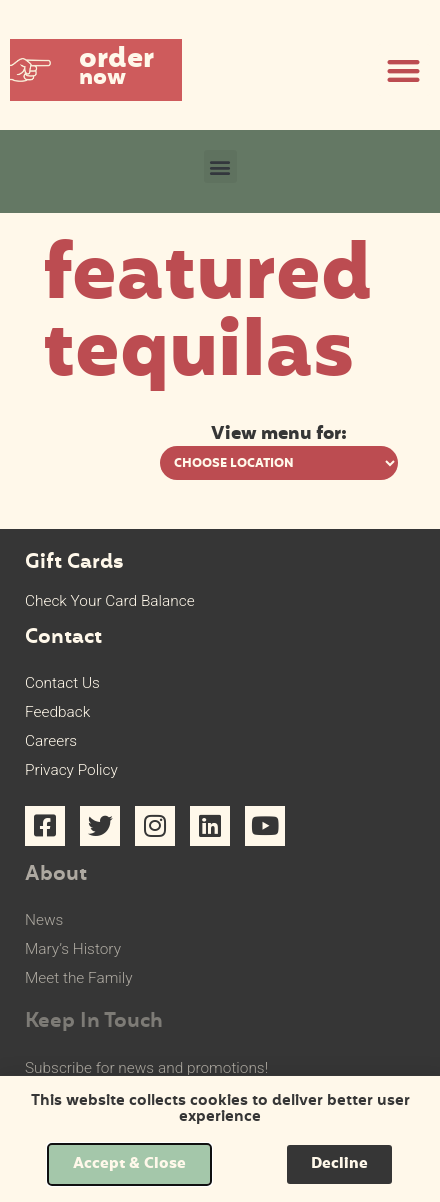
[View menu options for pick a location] (279, 463)
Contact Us (62, 683)
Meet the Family (79, 978)
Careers (51, 741)
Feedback (57, 712)
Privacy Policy (71, 770)
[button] (96, 70)
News (44, 920)
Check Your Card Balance (110, 601)
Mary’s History (73, 949)
